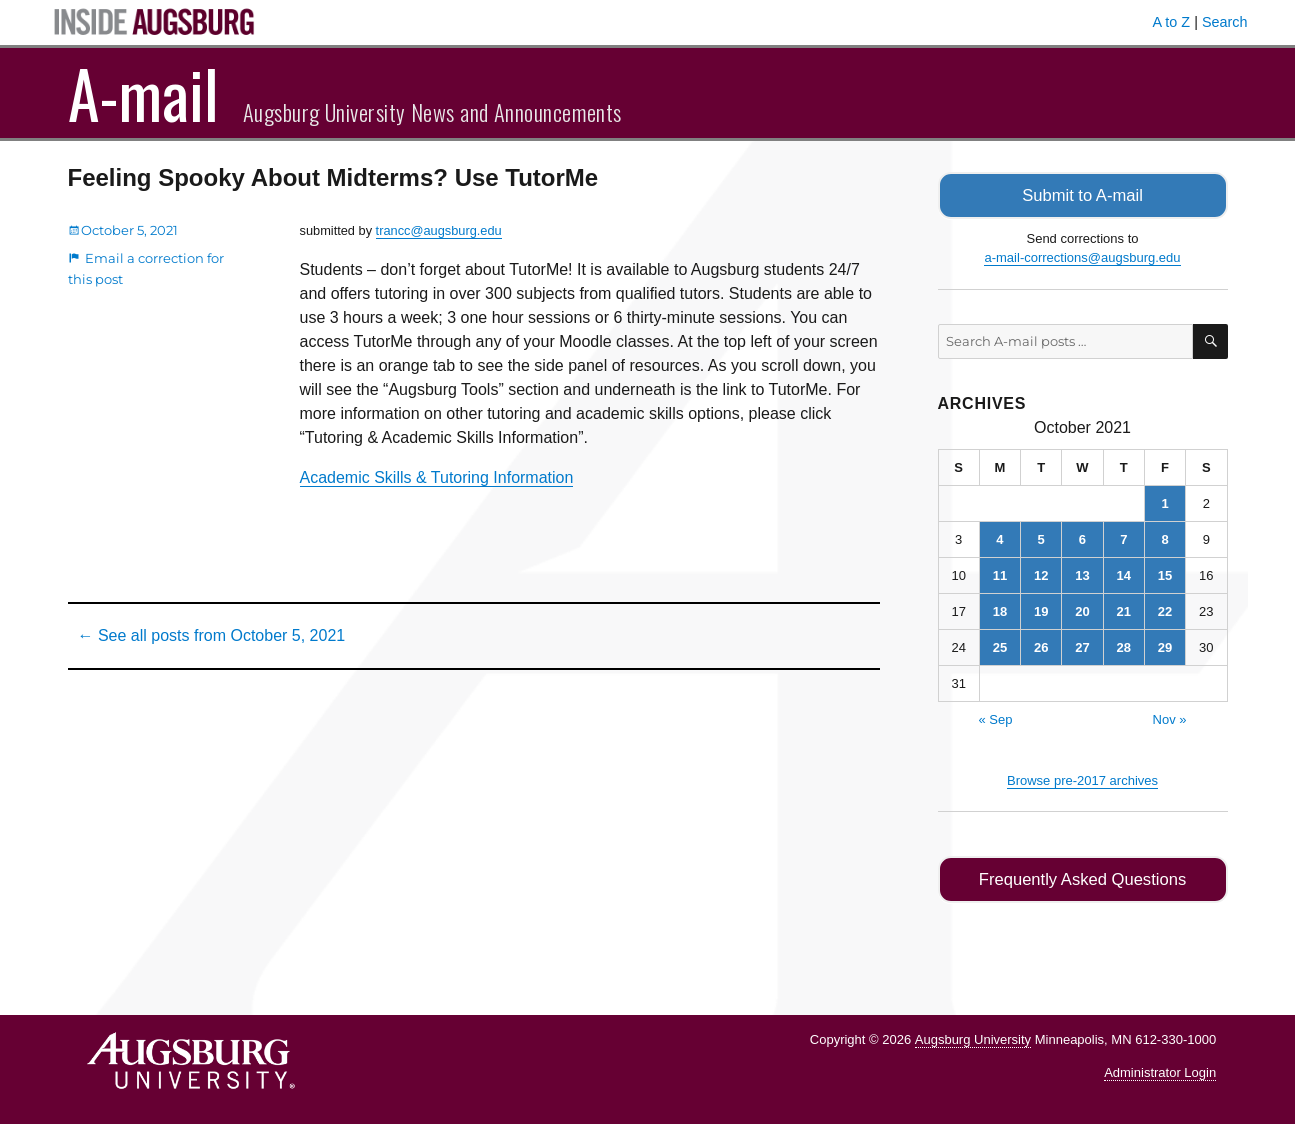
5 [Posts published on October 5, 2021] (1041, 537)
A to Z (1172, 22)
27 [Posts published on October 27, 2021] (1082, 645)
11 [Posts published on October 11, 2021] (1000, 573)
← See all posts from (212, 635)
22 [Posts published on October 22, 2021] (1165, 609)
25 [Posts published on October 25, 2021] (1000, 645)
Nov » (1170, 717)
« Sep (996, 717)
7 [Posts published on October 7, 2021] (1123, 537)
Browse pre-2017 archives (1082, 778)
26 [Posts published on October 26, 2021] (1041, 645)
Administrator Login (1160, 1069)
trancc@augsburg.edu (439, 230)
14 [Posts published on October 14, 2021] (1124, 573)
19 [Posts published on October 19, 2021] (1041, 609)
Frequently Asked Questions (1082, 877)
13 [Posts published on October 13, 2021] (1082, 573)
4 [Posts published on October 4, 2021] (999, 537)
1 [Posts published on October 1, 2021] (1164, 501)
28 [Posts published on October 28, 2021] (1124, 645)
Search (1225, 22)
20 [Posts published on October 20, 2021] (1082, 609)
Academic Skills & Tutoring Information (437, 477)
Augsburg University (973, 1036)
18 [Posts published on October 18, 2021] (1000, 609)
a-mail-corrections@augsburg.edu (1082, 256)
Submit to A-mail (1083, 194)
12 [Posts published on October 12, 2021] (1041, 573)
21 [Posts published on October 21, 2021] (1124, 609)
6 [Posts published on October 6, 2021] (1082, 537)
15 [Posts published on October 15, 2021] (1165, 573)
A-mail (143, 93)
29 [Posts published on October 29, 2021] (1165, 645)
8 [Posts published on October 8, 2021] (1164, 537)
